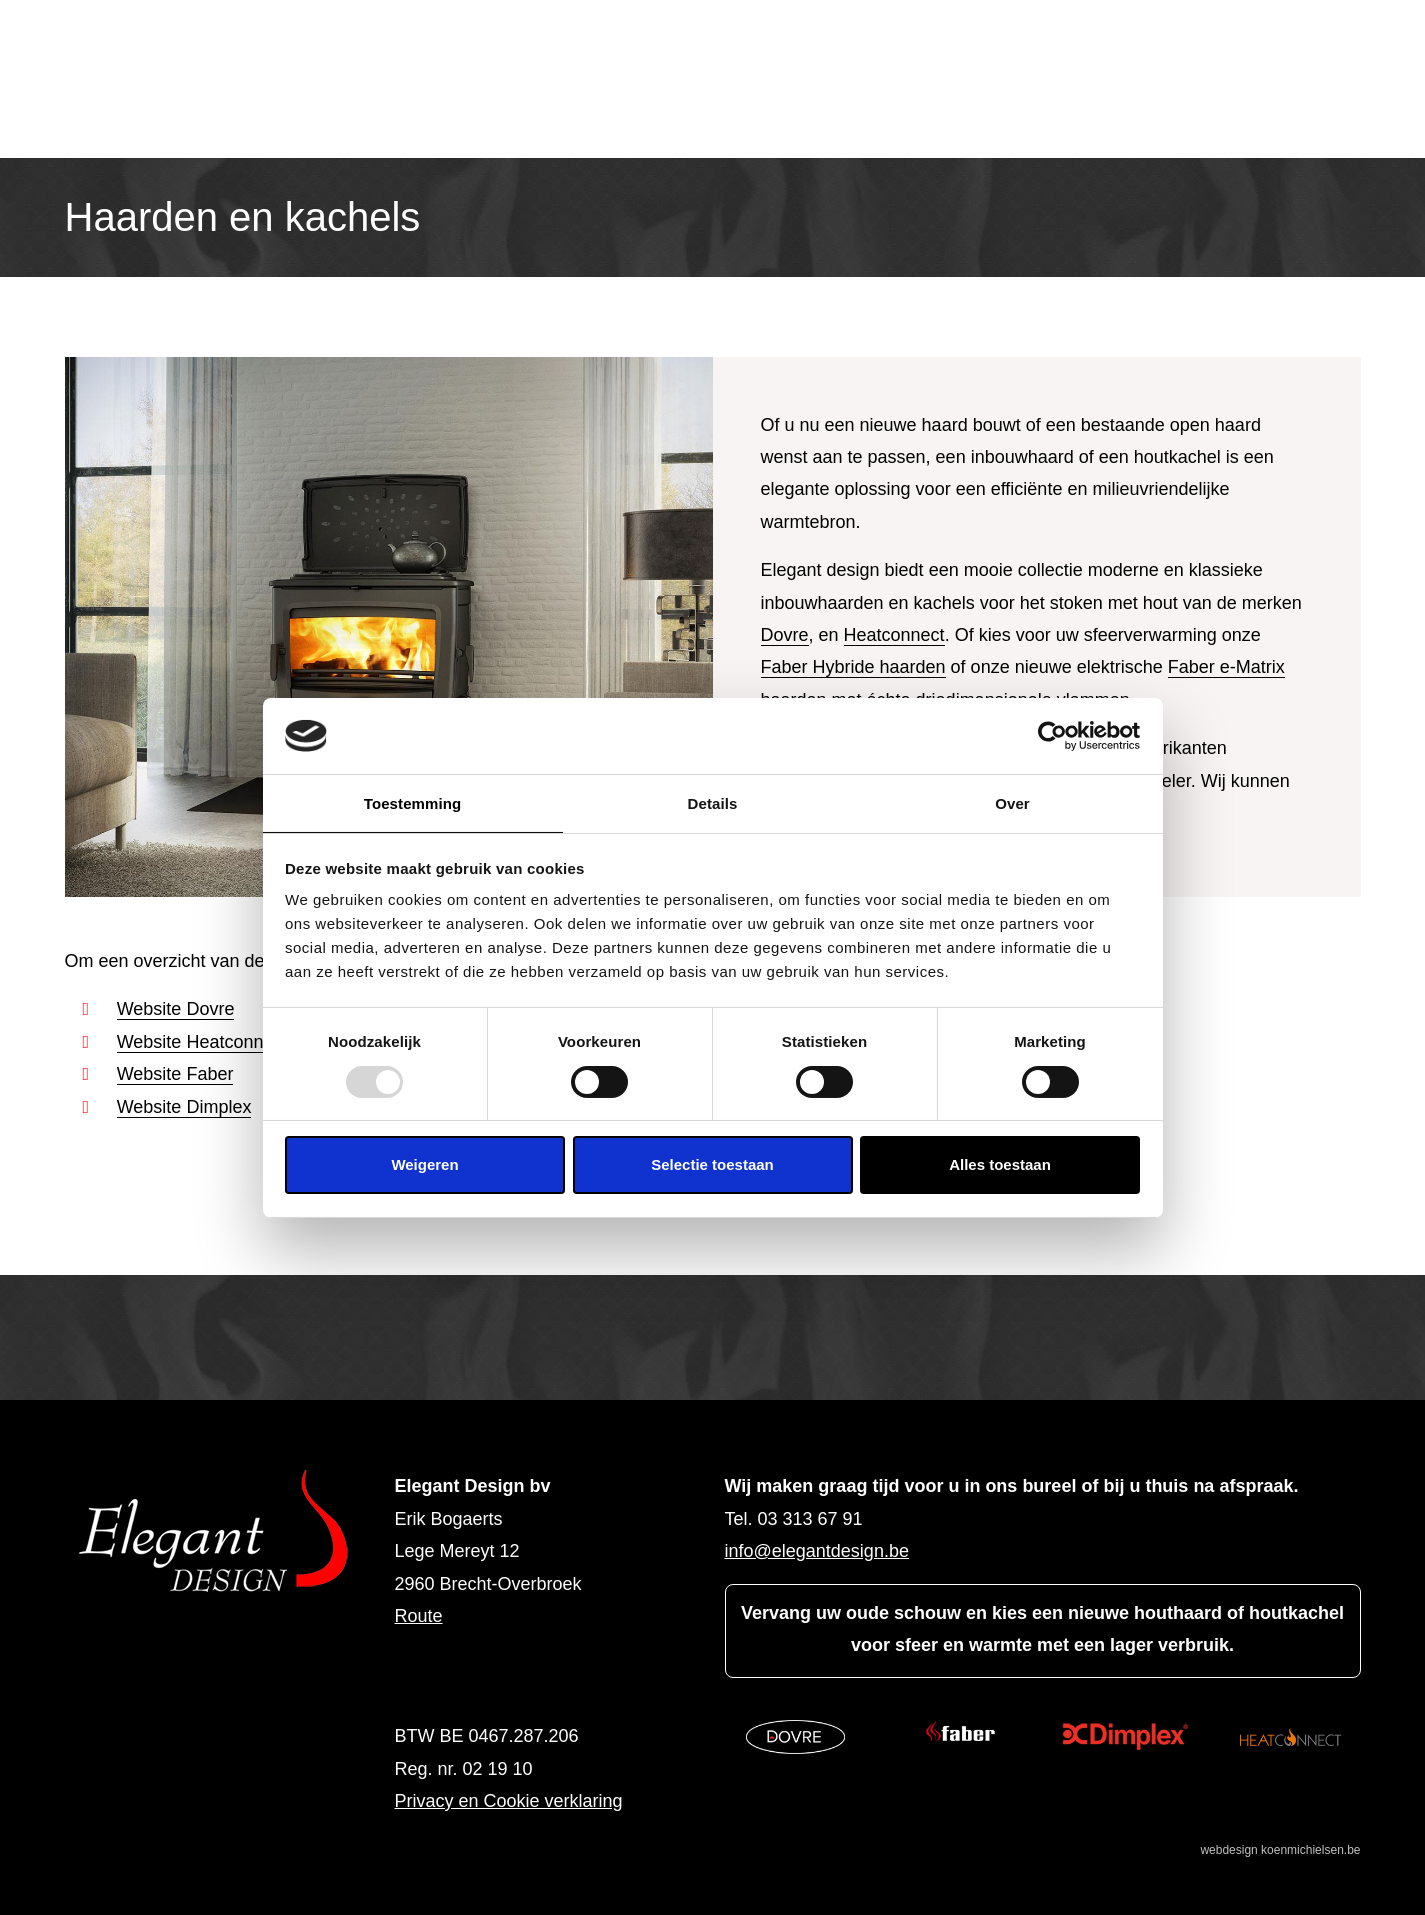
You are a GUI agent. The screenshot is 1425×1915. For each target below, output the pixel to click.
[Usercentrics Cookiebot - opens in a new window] (1052, 736)
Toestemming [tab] (413, 803)
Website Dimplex (184, 1107)
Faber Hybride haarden (853, 667)
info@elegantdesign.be (817, 1551)
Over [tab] (1012, 803)
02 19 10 (498, 1769)
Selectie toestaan (712, 1164)
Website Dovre (176, 1009)
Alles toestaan (1000, 1164)
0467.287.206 (524, 1736)
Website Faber (175, 1074)
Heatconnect (894, 635)
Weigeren (424, 1164)
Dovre (785, 635)
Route (419, 1616)
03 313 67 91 (810, 1519)
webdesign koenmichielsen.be (1280, 1850)
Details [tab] (713, 803)
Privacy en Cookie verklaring (509, 1801)
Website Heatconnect (202, 1042)
